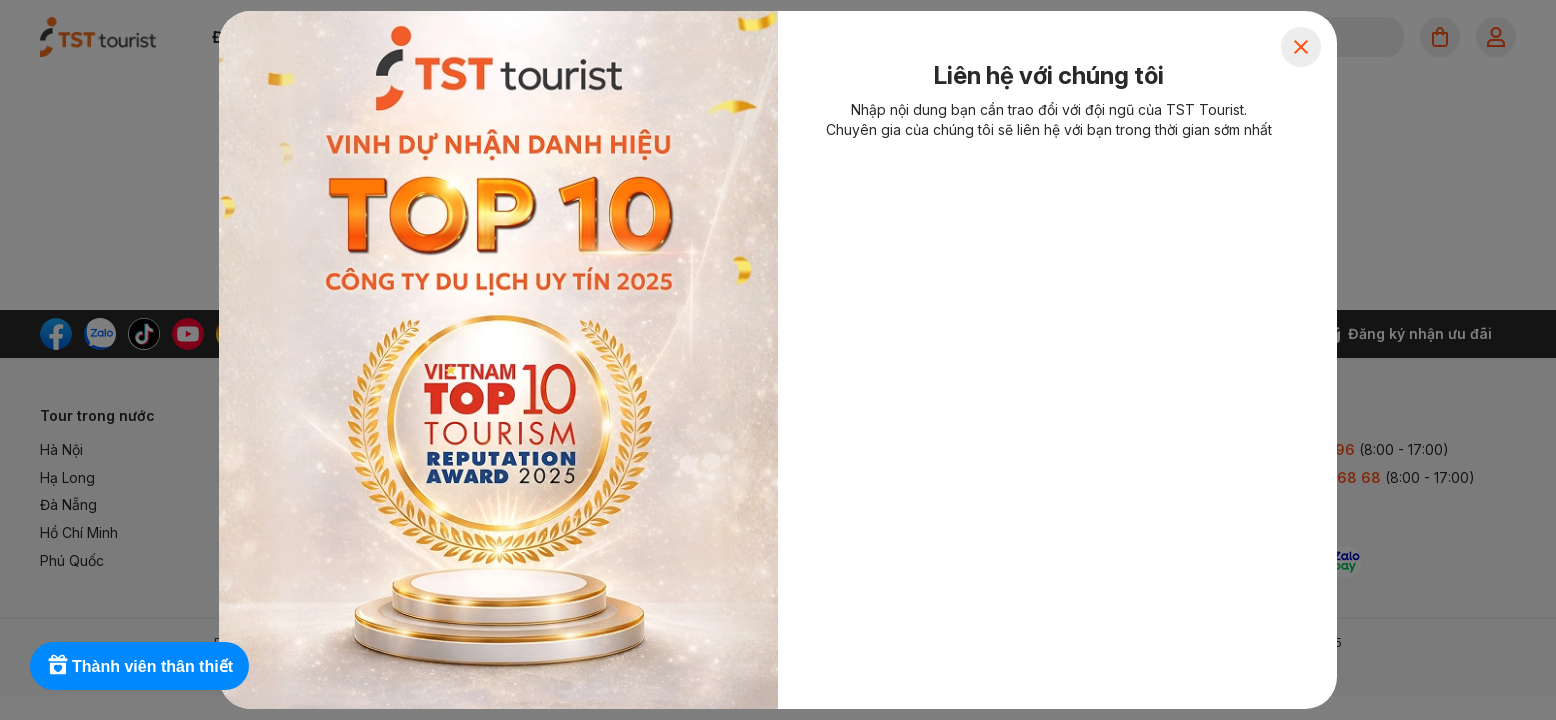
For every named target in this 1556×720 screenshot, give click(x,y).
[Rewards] (139, 666)
